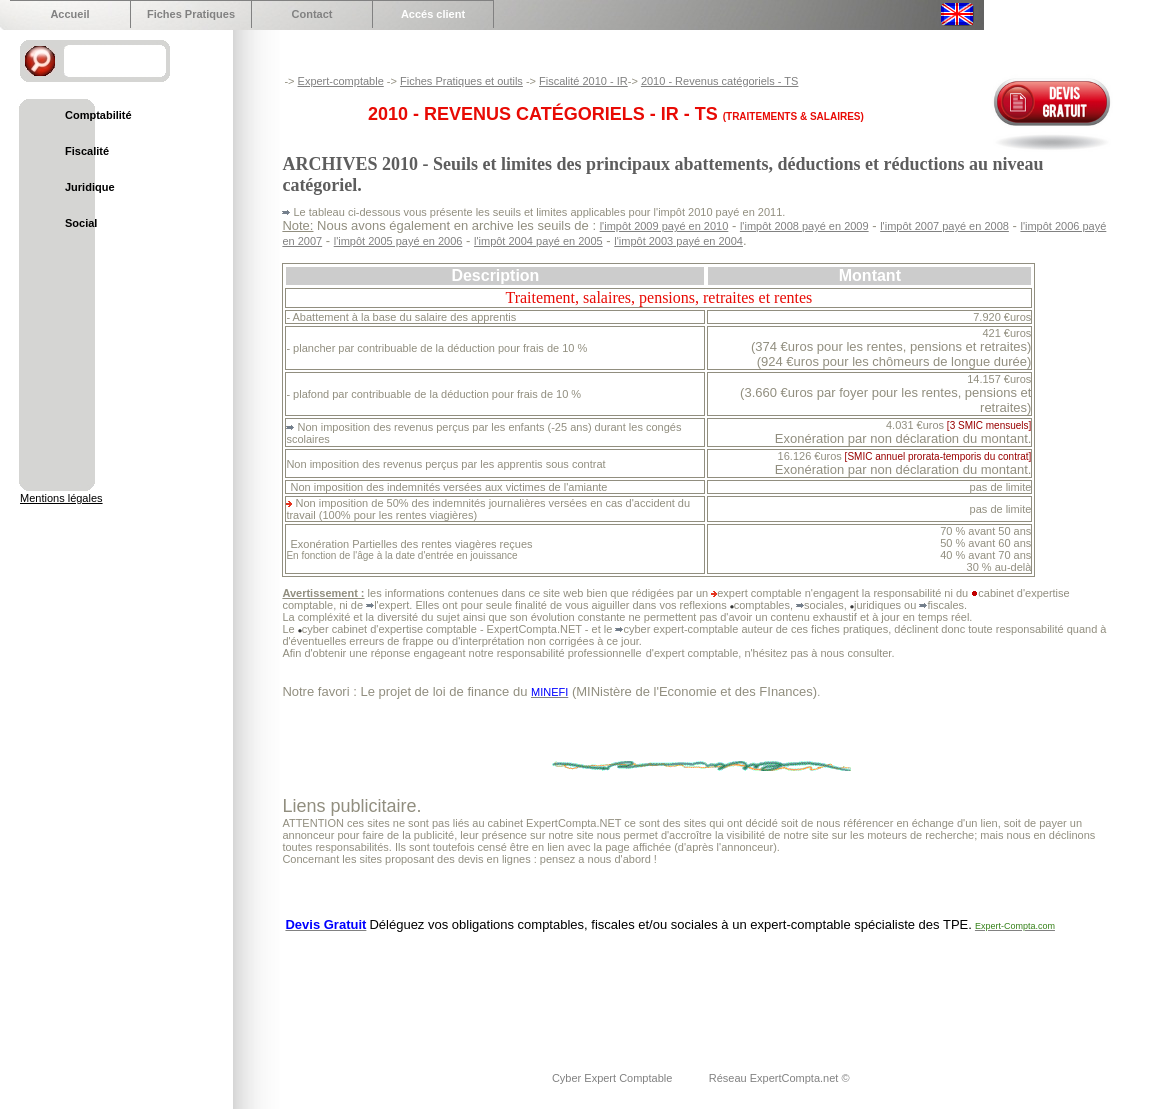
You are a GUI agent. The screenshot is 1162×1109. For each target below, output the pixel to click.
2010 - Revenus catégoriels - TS (720, 81)
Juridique (90, 187)
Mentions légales (61, 498)
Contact (312, 14)
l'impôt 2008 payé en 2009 (804, 226)
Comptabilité (98, 115)
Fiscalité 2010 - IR (583, 81)
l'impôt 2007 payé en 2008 (944, 226)
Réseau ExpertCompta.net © (779, 1078)
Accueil (69, 14)
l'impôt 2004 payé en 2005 (538, 241)
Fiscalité (87, 151)
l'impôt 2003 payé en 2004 (678, 241)
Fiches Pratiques (191, 14)
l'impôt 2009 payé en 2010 (664, 226)
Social (81, 223)
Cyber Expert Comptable (614, 1078)
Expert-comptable (341, 81)
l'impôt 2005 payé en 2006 (398, 241)
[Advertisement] (646, 989)
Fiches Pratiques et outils (461, 81)
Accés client (433, 14)
